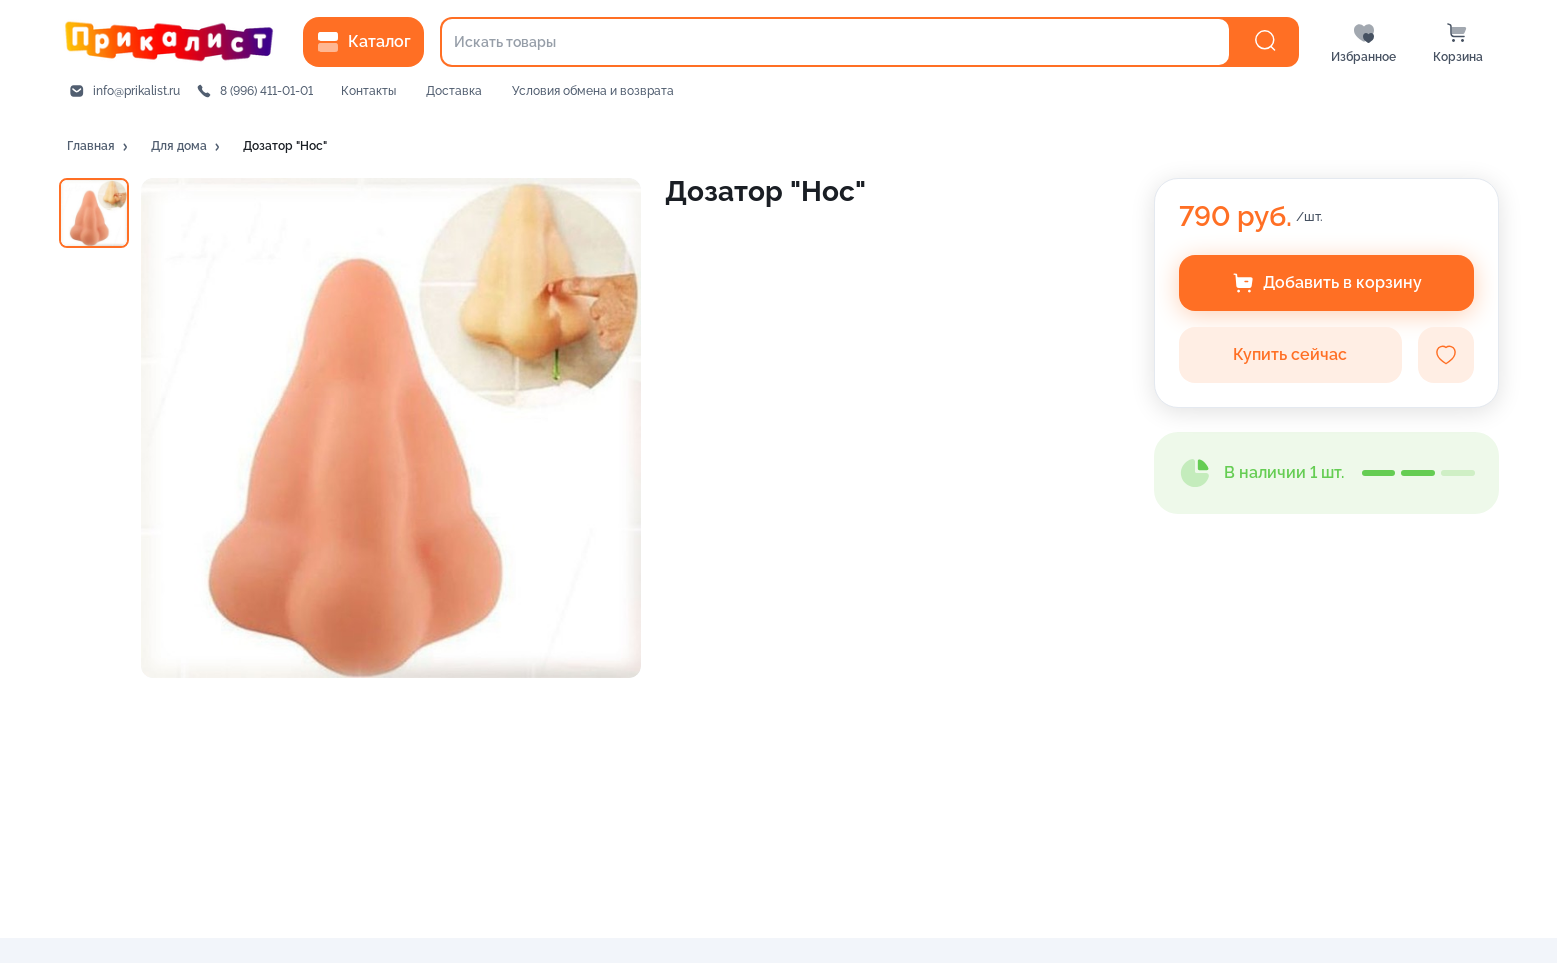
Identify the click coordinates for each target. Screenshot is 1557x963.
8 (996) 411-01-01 (266, 91)
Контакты (368, 91)
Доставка (454, 91)
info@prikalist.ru (136, 91)
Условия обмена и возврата (593, 91)
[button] (99, 147)
